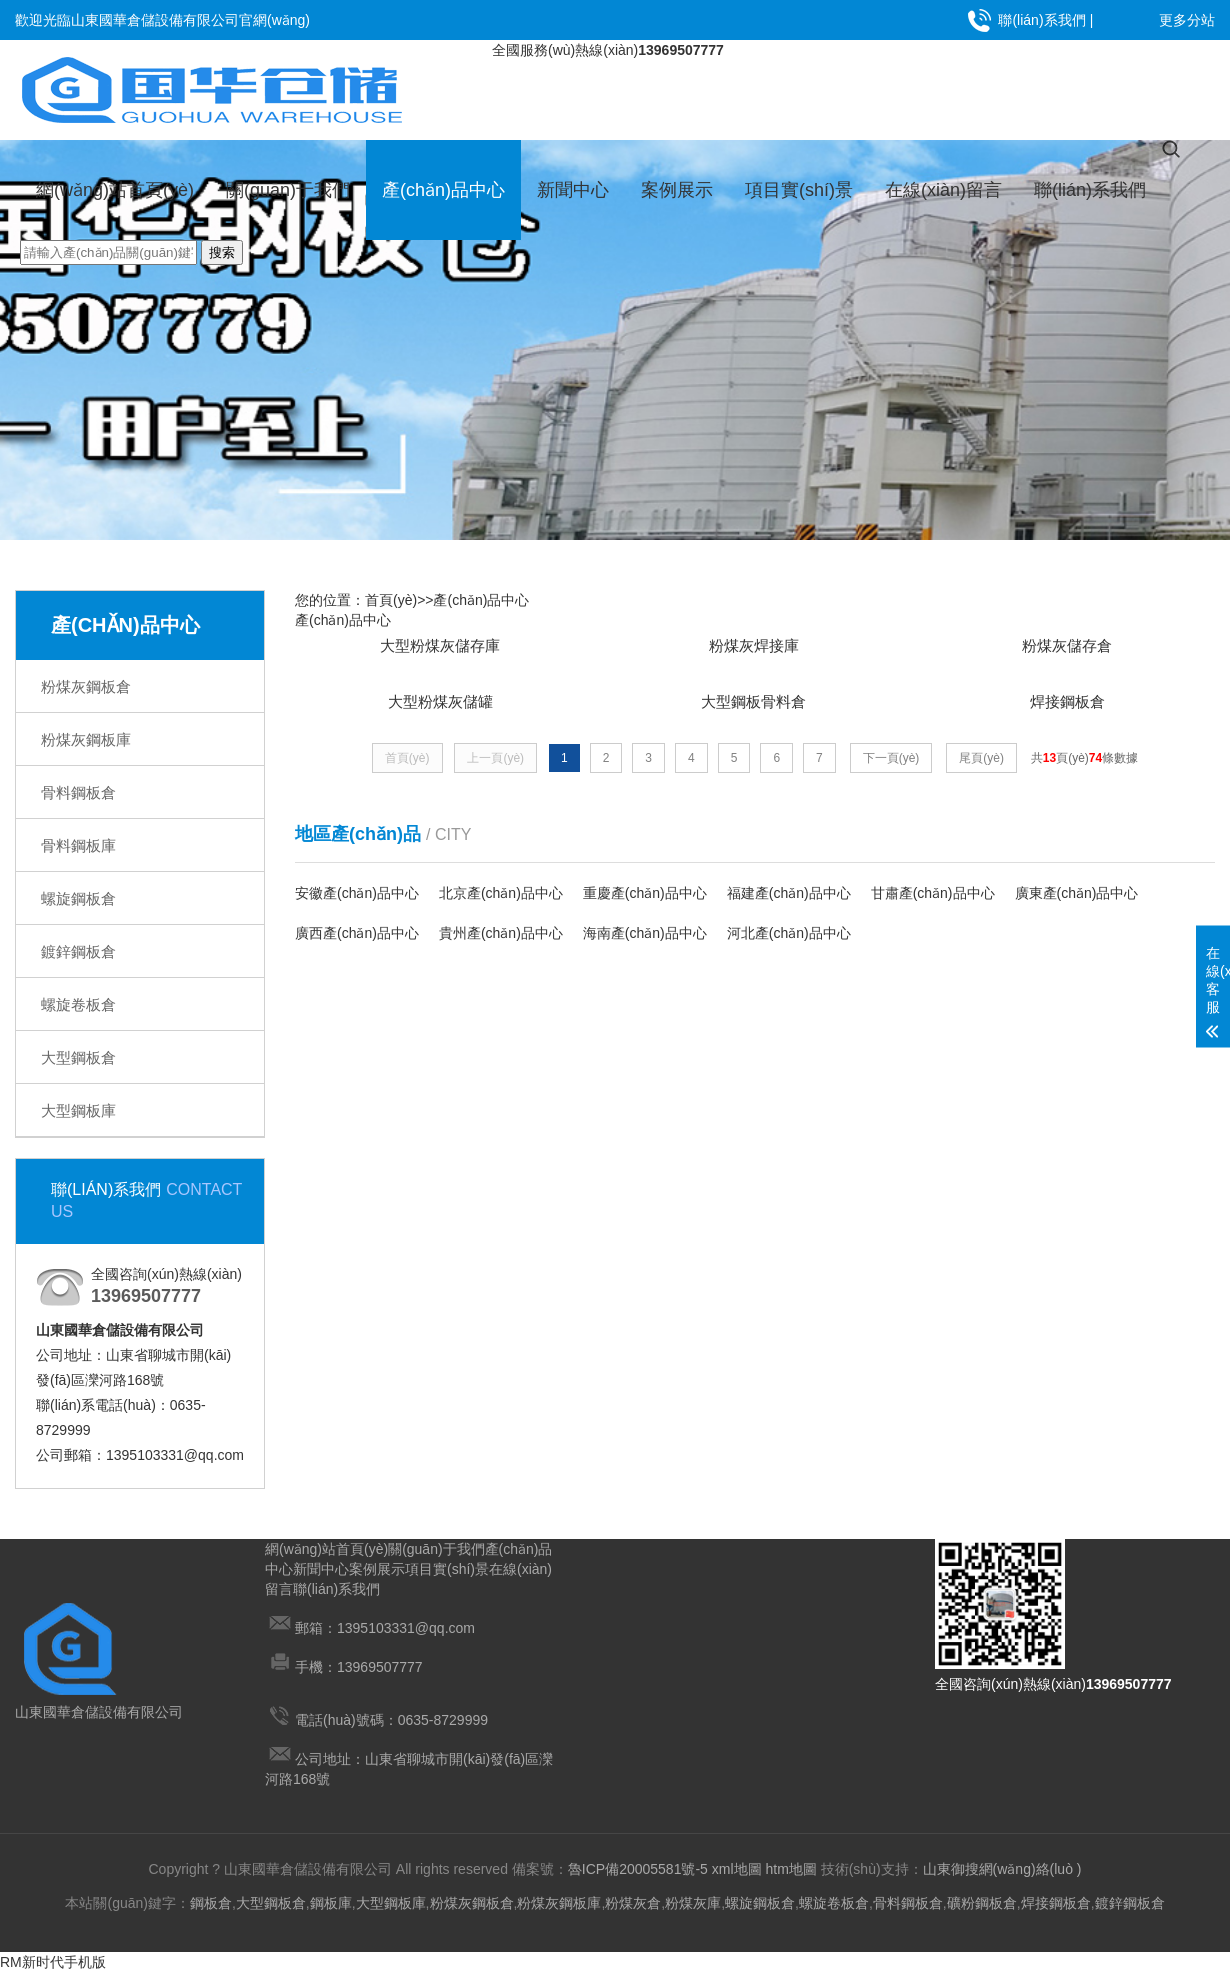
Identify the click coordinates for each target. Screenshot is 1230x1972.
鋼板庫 (331, 1903)
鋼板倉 (211, 1903)
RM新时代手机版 (53, 1962)
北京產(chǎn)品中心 (501, 902)
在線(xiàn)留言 (943, 190)
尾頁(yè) (981, 766)
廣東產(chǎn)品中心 (1077, 902)
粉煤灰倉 (633, 1903)
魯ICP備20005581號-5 (638, 1869)
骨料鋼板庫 (78, 845)
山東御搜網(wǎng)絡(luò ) (1002, 1869)
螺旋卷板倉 (78, 1004)
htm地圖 (790, 1869)
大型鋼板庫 (78, 1110)
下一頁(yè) (891, 766)
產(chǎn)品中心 (443, 190)
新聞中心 (573, 190)
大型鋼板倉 (78, 1057)
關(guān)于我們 (288, 190)
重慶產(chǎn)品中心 (645, 902)
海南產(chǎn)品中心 (645, 942)
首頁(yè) (391, 600)
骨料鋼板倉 (78, 792)
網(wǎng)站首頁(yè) (115, 190)
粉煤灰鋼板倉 (86, 686)
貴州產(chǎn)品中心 (501, 942)
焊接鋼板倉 (1056, 1903)
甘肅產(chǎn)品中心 (933, 902)
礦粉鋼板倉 (982, 1903)
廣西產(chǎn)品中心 (357, 942)
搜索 (222, 252)
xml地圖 (737, 1869)
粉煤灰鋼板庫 (86, 739)
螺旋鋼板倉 (78, 898)
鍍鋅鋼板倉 (78, 951)
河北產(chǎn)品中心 (789, 942)
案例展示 (677, 190)
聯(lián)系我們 (1041, 20)
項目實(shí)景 (799, 190)
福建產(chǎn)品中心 (789, 902)
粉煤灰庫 (693, 1903)
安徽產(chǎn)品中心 (357, 902)
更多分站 (1187, 20)
